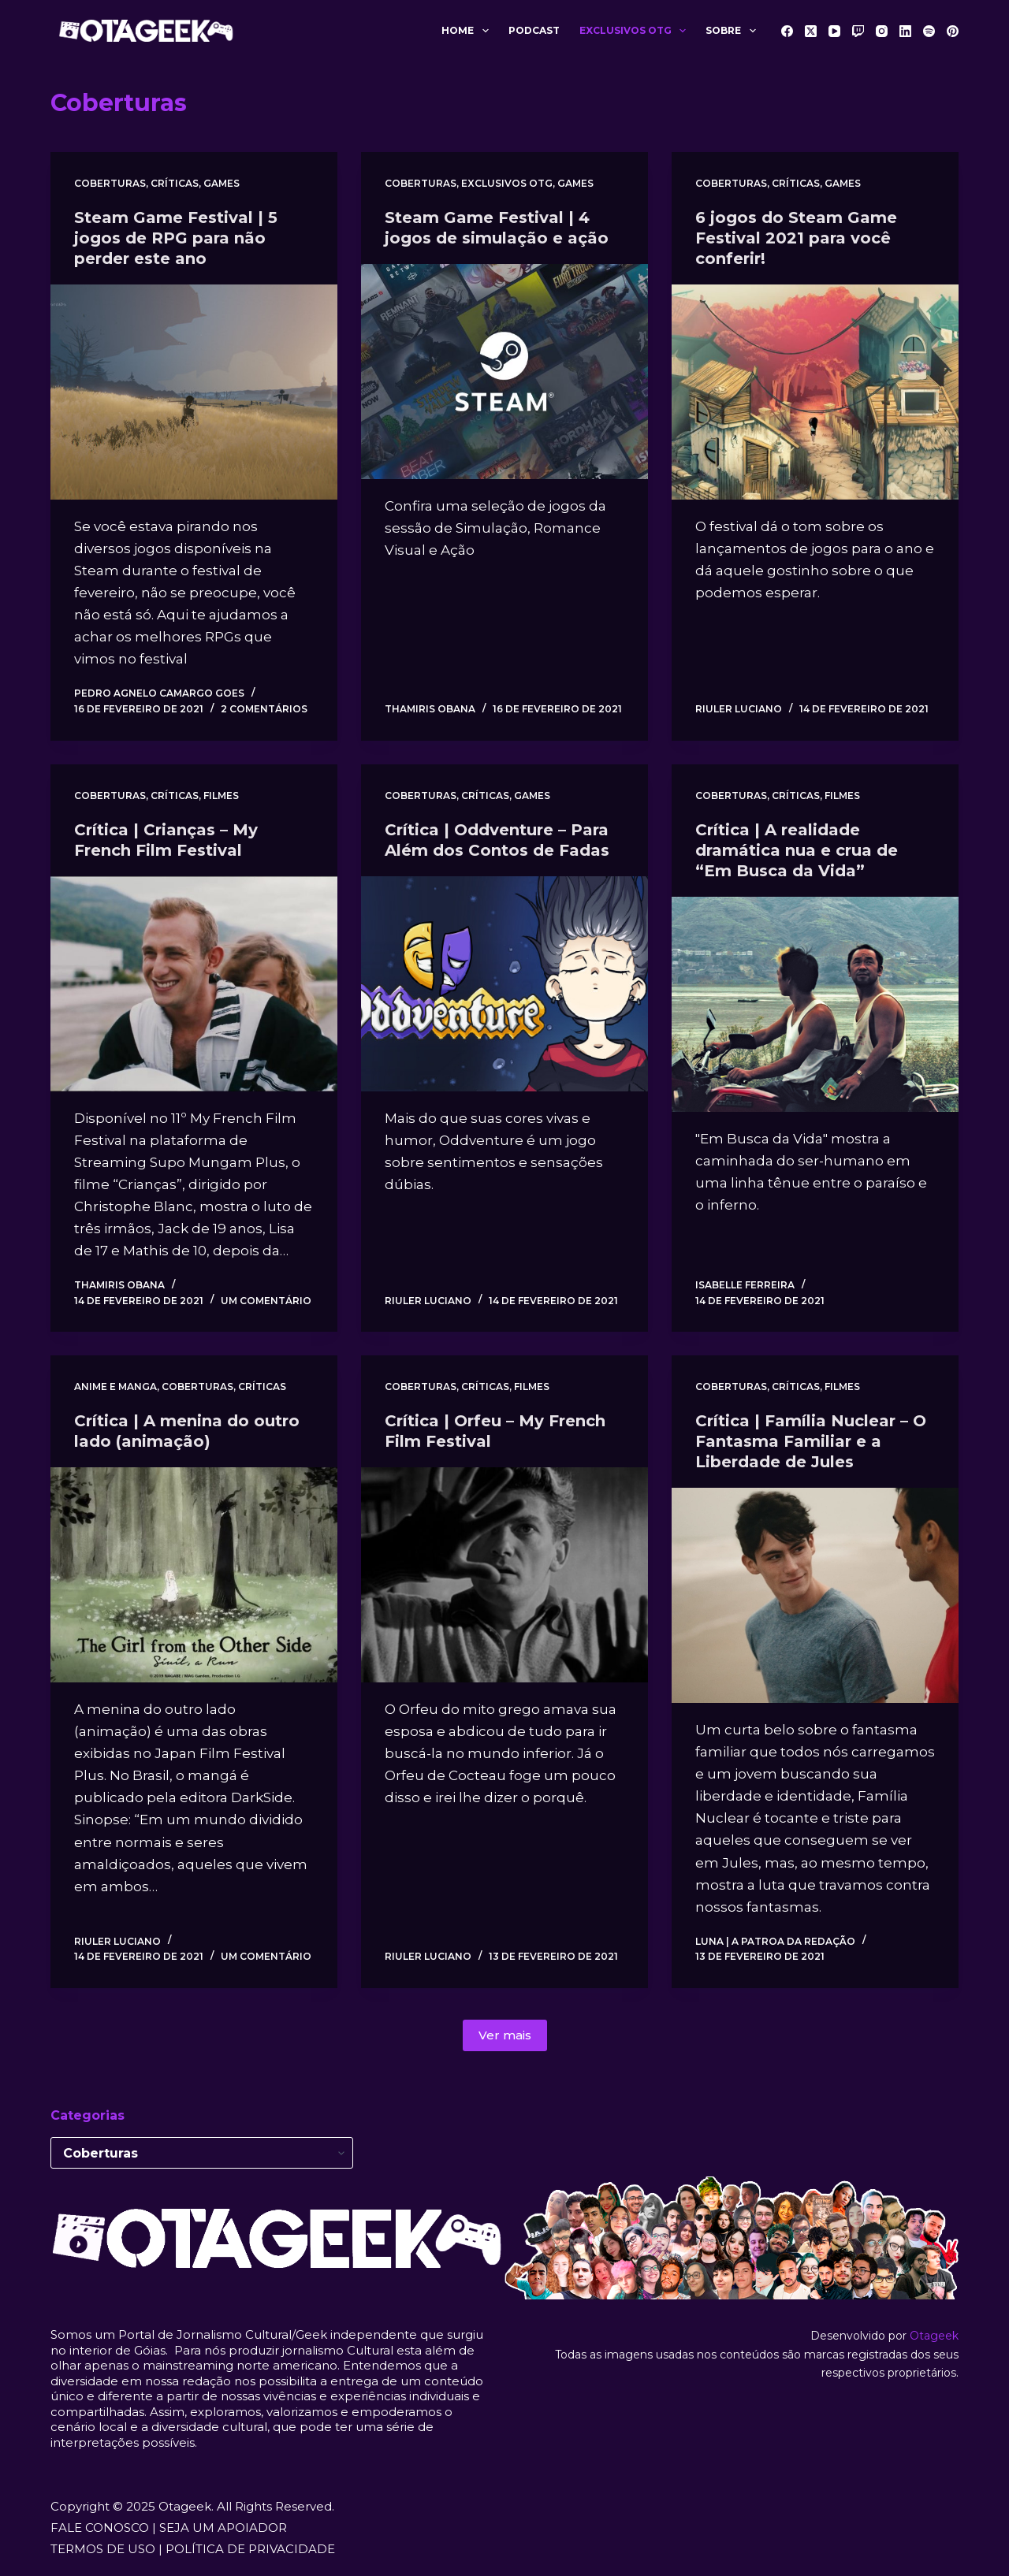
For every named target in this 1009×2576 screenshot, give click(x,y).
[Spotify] (929, 31)
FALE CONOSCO (99, 2527)
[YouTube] (834, 31)
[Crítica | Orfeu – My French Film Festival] (504, 1574)
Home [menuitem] (467, 30)
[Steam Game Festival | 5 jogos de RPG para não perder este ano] (193, 392)
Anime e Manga (115, 1386)
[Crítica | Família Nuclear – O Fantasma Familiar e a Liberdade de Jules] (815, 1595)
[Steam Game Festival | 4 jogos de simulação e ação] (504, 371)
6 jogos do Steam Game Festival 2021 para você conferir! (796, 238)
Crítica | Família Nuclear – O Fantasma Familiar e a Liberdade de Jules (810, 1441)
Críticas (175, 183)
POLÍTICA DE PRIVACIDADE (250, 2548)
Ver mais (504, 2035)
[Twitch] (858, 31)
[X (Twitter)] (811, 31)
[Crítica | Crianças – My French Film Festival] (193, 983)
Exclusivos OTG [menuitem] (635, 30)
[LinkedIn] (905, 31)
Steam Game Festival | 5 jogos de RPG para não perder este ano (175, 238)
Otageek (934, 2336)
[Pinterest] (953, 31)
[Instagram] (882, 31)
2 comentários (264, 709)
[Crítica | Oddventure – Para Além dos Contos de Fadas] (504, 983)
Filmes (221, 795)
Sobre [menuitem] (733, 30)
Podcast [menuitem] (534, 30)
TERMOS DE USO (102, 2548)
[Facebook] (787, 31)
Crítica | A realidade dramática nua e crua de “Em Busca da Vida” (796, 850)
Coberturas (110, 183)
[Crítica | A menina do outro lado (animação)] (193, 1574)
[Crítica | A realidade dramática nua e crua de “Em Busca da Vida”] (815, 1004)
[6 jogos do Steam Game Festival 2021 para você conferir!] (815, 392)
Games (221, 183)
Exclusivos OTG (507, 183)
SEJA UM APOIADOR (223, 2527)
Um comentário (266, 1301)
